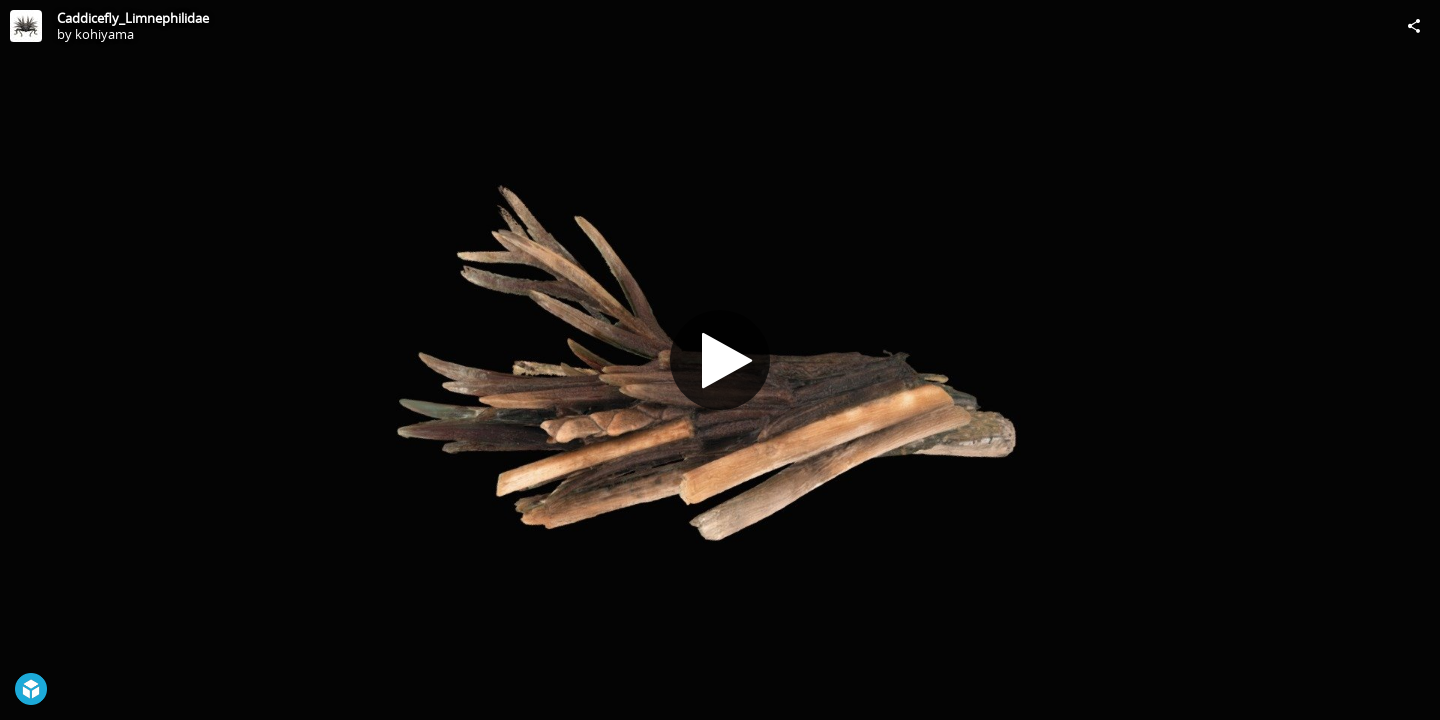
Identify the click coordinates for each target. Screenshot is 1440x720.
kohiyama (104, 34)
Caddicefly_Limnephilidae (133, 18)
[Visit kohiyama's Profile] (26, 26)
